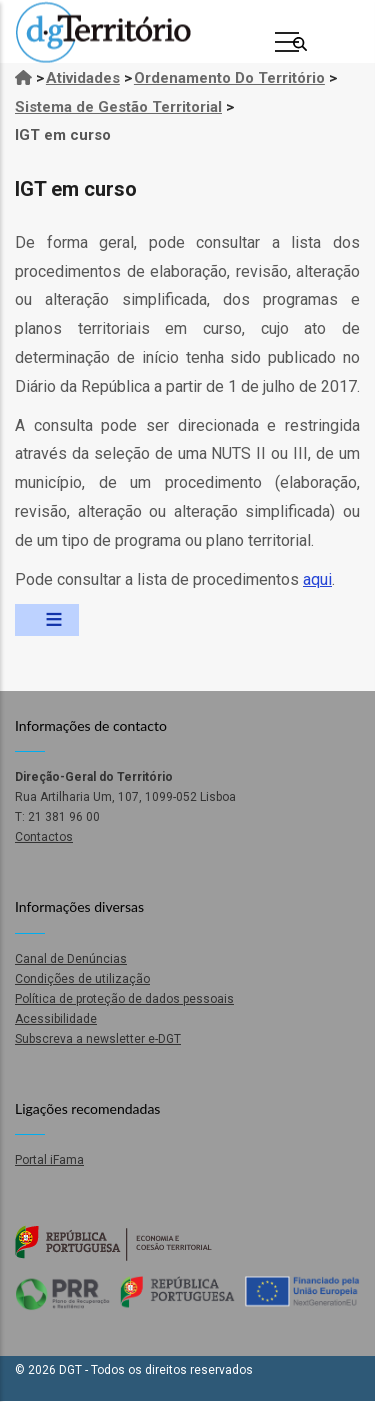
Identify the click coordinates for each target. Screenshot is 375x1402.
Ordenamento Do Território (229, 78)
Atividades (83, 78)
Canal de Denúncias (71, 959)
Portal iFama (49, 1160)
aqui (317, 579)
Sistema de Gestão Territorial (118, 107)
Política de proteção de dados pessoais (124, 999)
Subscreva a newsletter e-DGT (98, 1039)
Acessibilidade (56, 1019)
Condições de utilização (82, 979)
